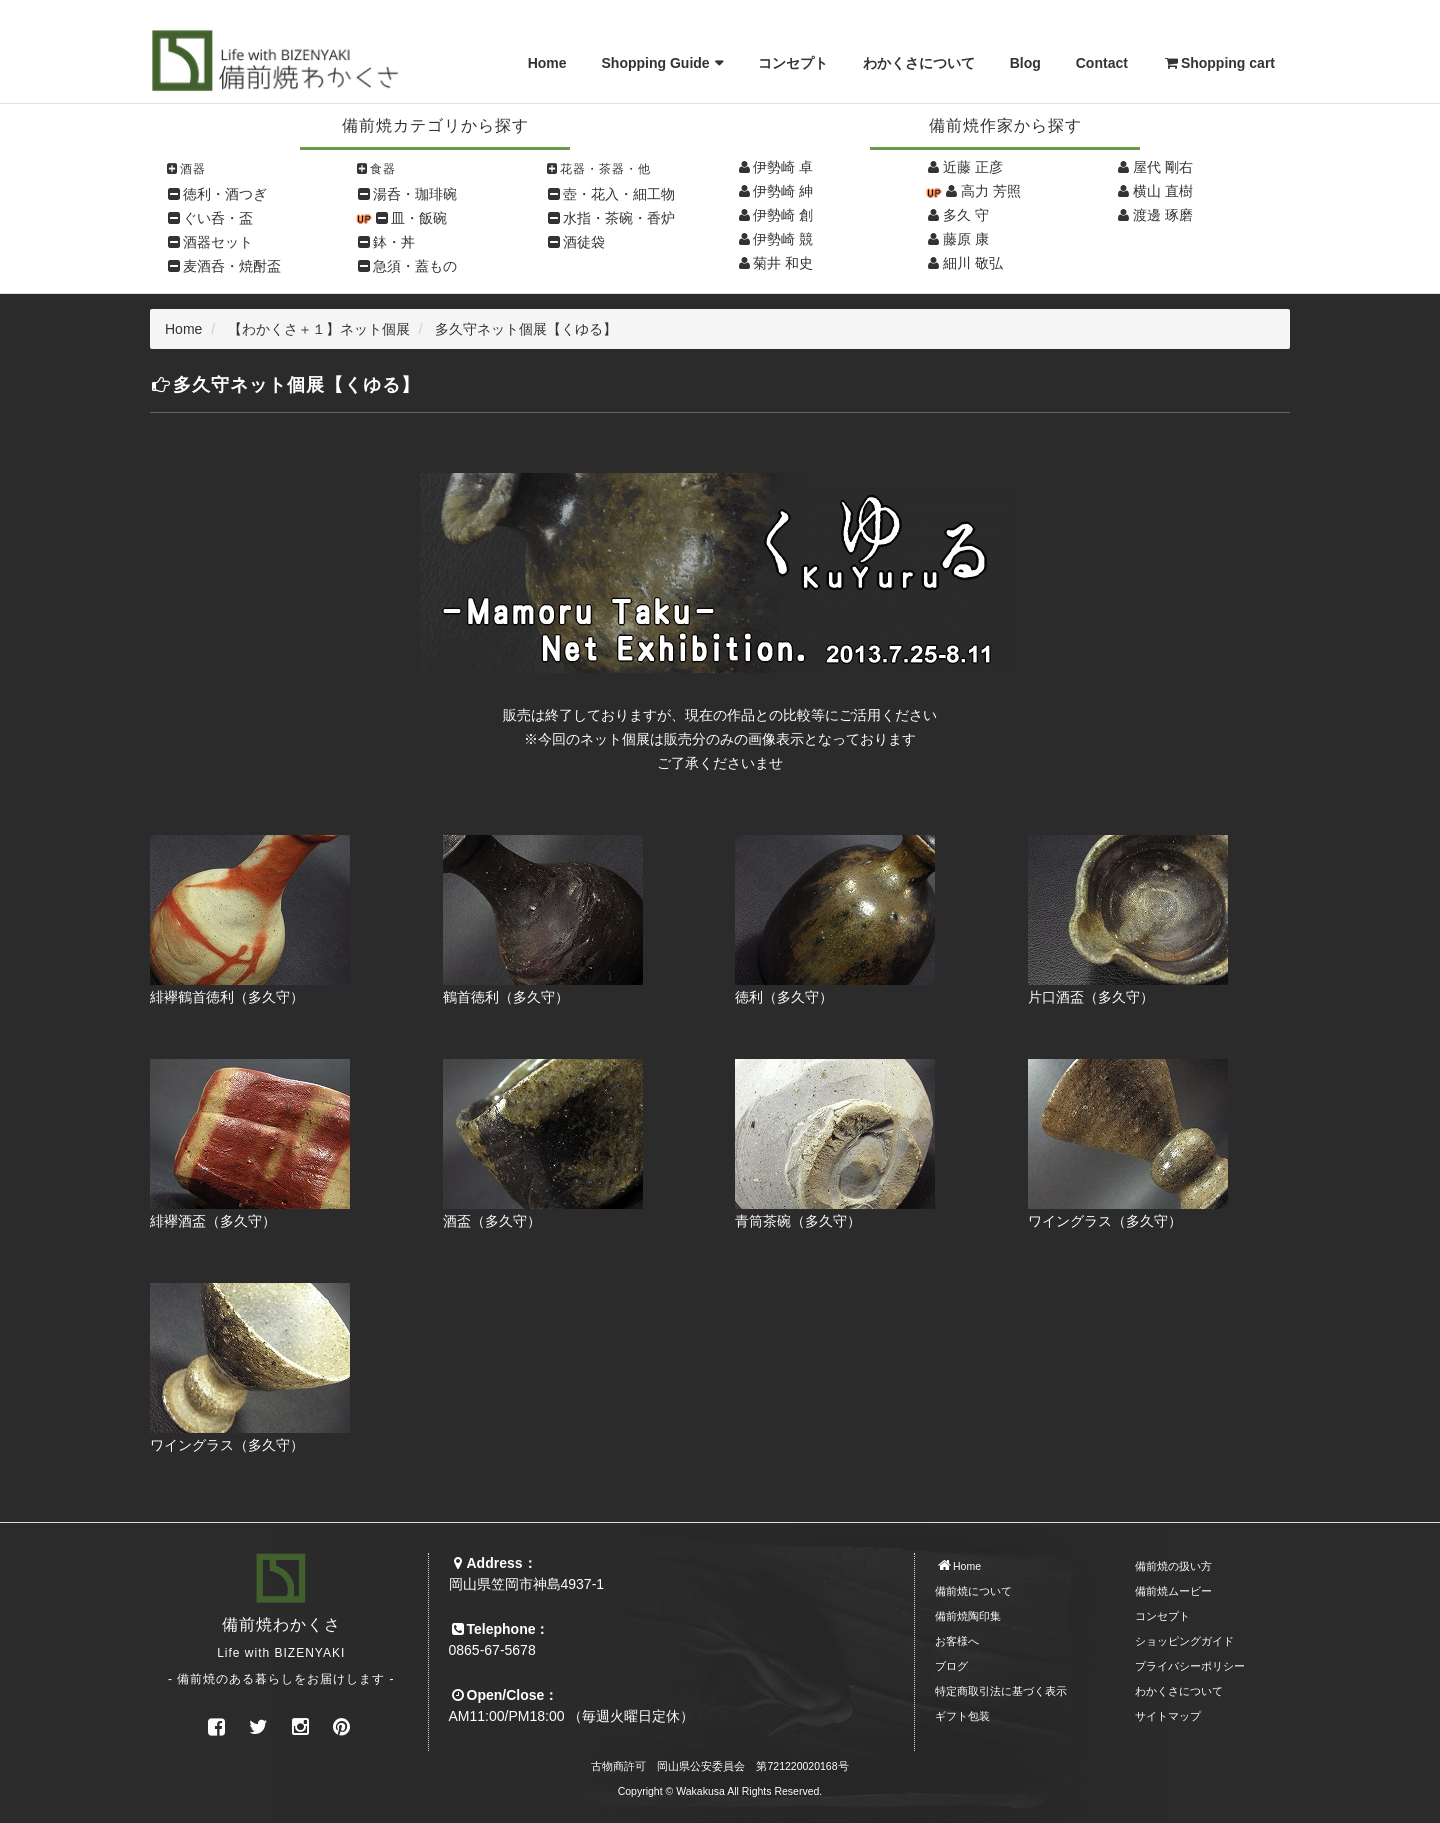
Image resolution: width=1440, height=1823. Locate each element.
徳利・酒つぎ (225, 194)
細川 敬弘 (973, 263)
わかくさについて (919, 63)
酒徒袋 (584, 242)
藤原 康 (966, 239)
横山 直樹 (1163, 191)
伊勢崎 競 (783, 239)
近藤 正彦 (973, 167)
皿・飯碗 (419, 218)
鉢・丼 (394, 242)
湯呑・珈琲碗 (415, 194)
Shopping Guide (656, 63)
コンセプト (793, 63)
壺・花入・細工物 (619, 194)
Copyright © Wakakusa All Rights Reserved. (720, 1791)
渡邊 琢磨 (1163, 215)
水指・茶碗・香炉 (619, 218)
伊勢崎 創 (783, 215)
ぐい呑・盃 (218, 218)
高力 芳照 (991, 191)
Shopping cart (1219, 63)
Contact (1102, 63)
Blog (1025, 63)
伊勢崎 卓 (783, 167)
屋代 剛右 (1163, 167)
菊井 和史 (783, 263)
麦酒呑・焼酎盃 (232, 266)
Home (547, 63)
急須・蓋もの (415, 266)
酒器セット (218, 242)
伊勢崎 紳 (783, 191)
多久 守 (966, 215)
